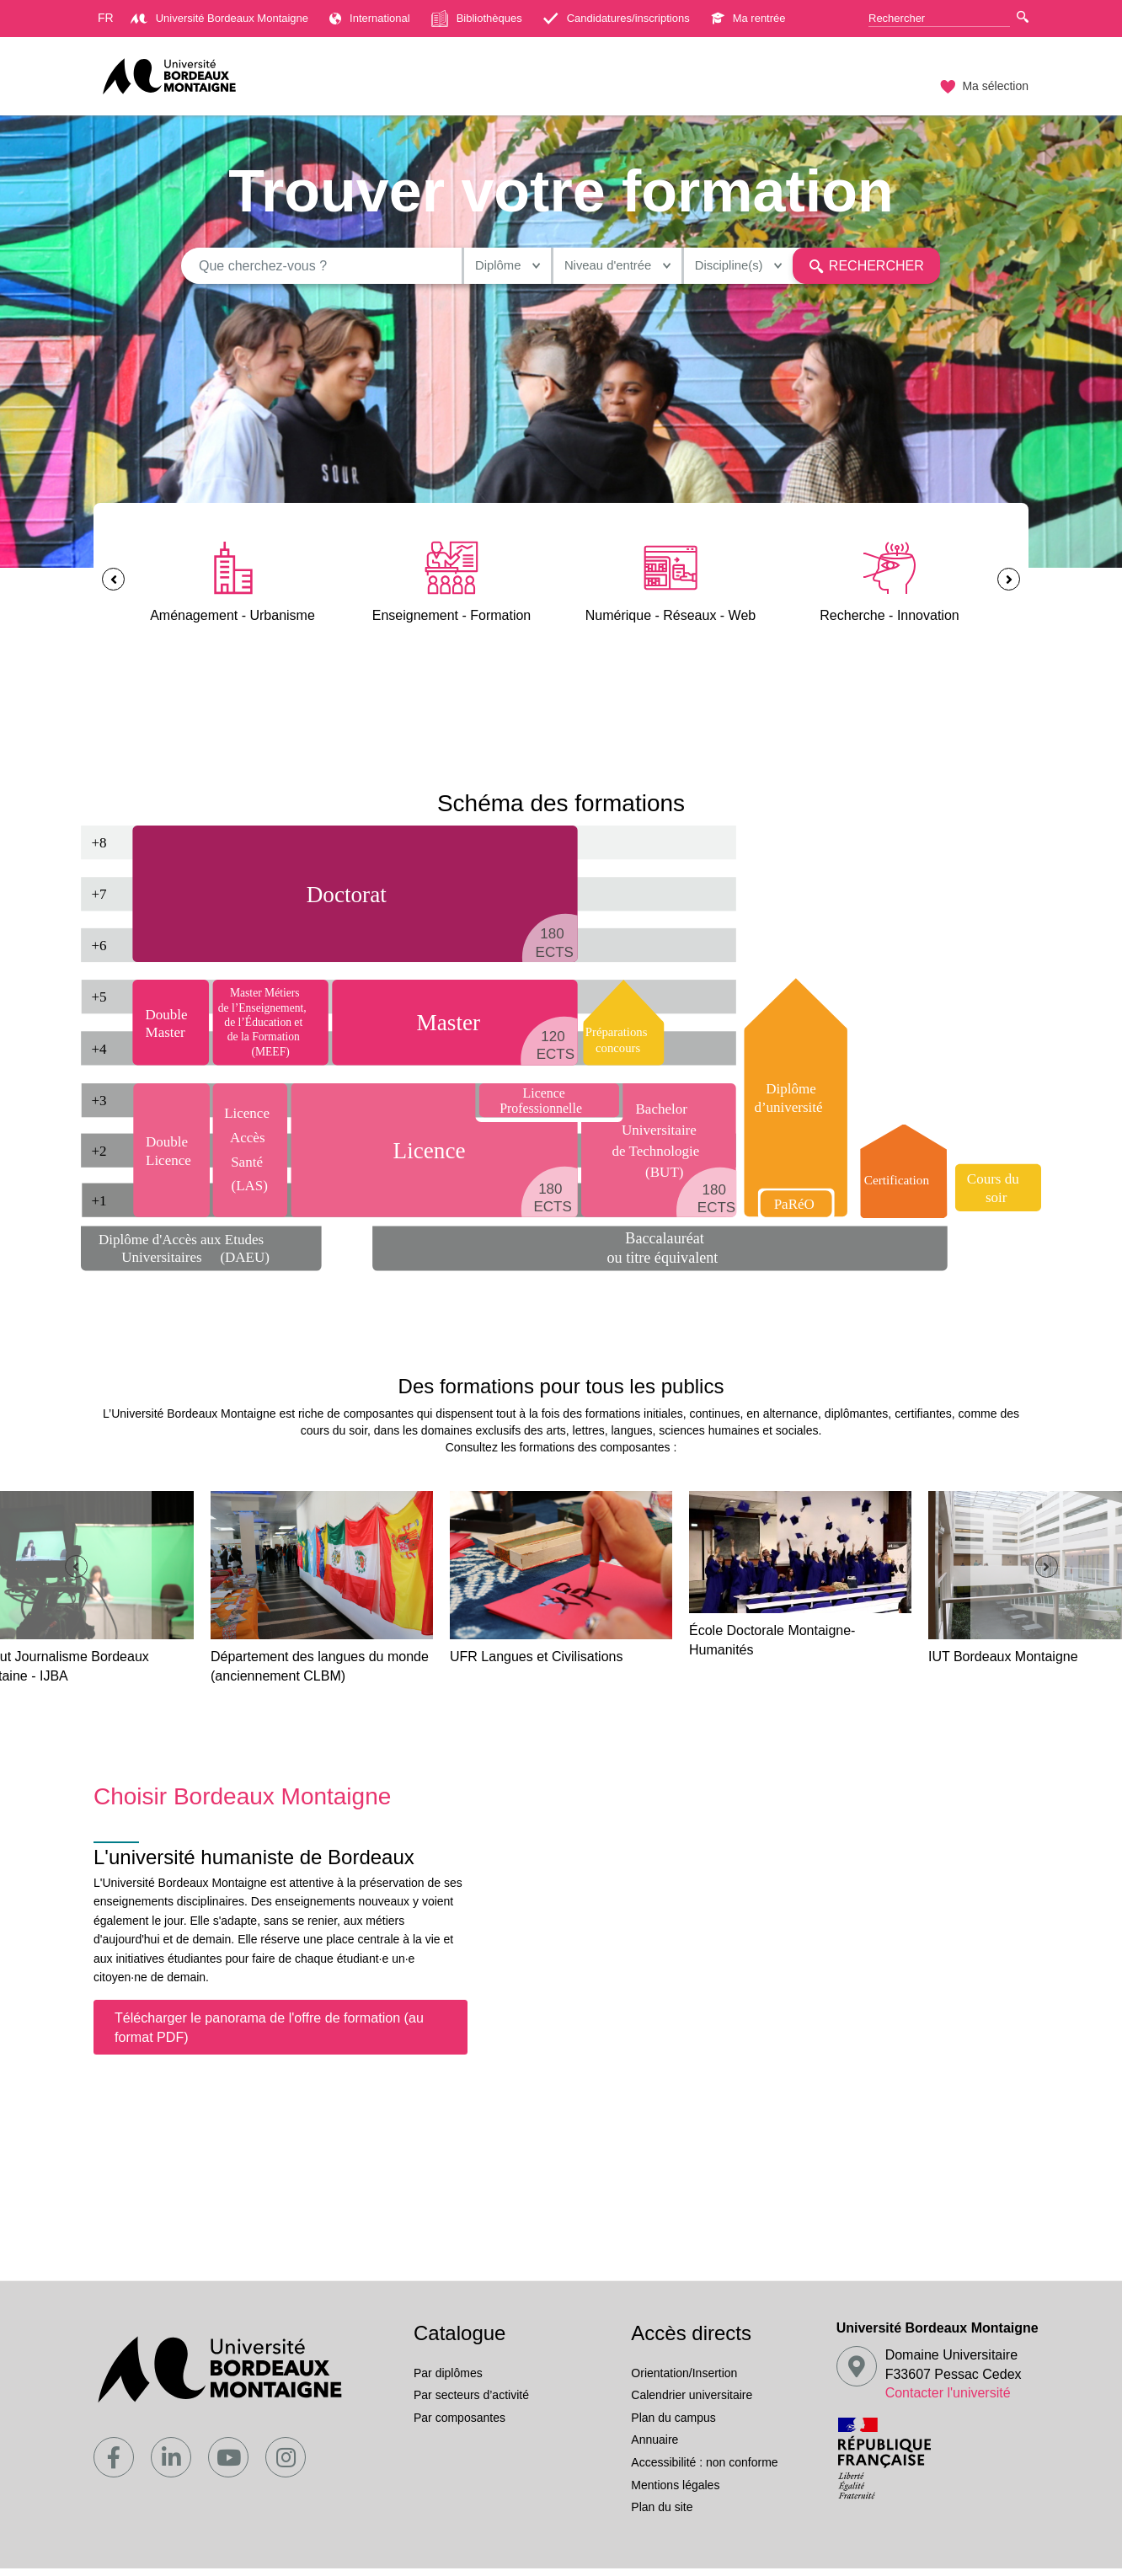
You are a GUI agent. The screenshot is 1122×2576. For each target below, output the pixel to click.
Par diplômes (448, 2380)
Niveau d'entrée (583, 269)
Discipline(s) (715, 269)
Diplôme (462, 269)
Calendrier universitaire (691, 2402)
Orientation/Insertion (684, 2380)
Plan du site (661, 2514)
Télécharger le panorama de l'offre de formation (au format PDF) (269, 2035)
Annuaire (654, 2447)
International (369, 18)
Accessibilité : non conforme (704, 2470)
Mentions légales (675, 2492)
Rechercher (857, 269)
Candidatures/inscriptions (616, 18)
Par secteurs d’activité (471, 2402)
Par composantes (459, 2425)
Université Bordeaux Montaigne (219, 18)
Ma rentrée (748, 18)
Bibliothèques (476, 18)
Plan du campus (673, 2425)
